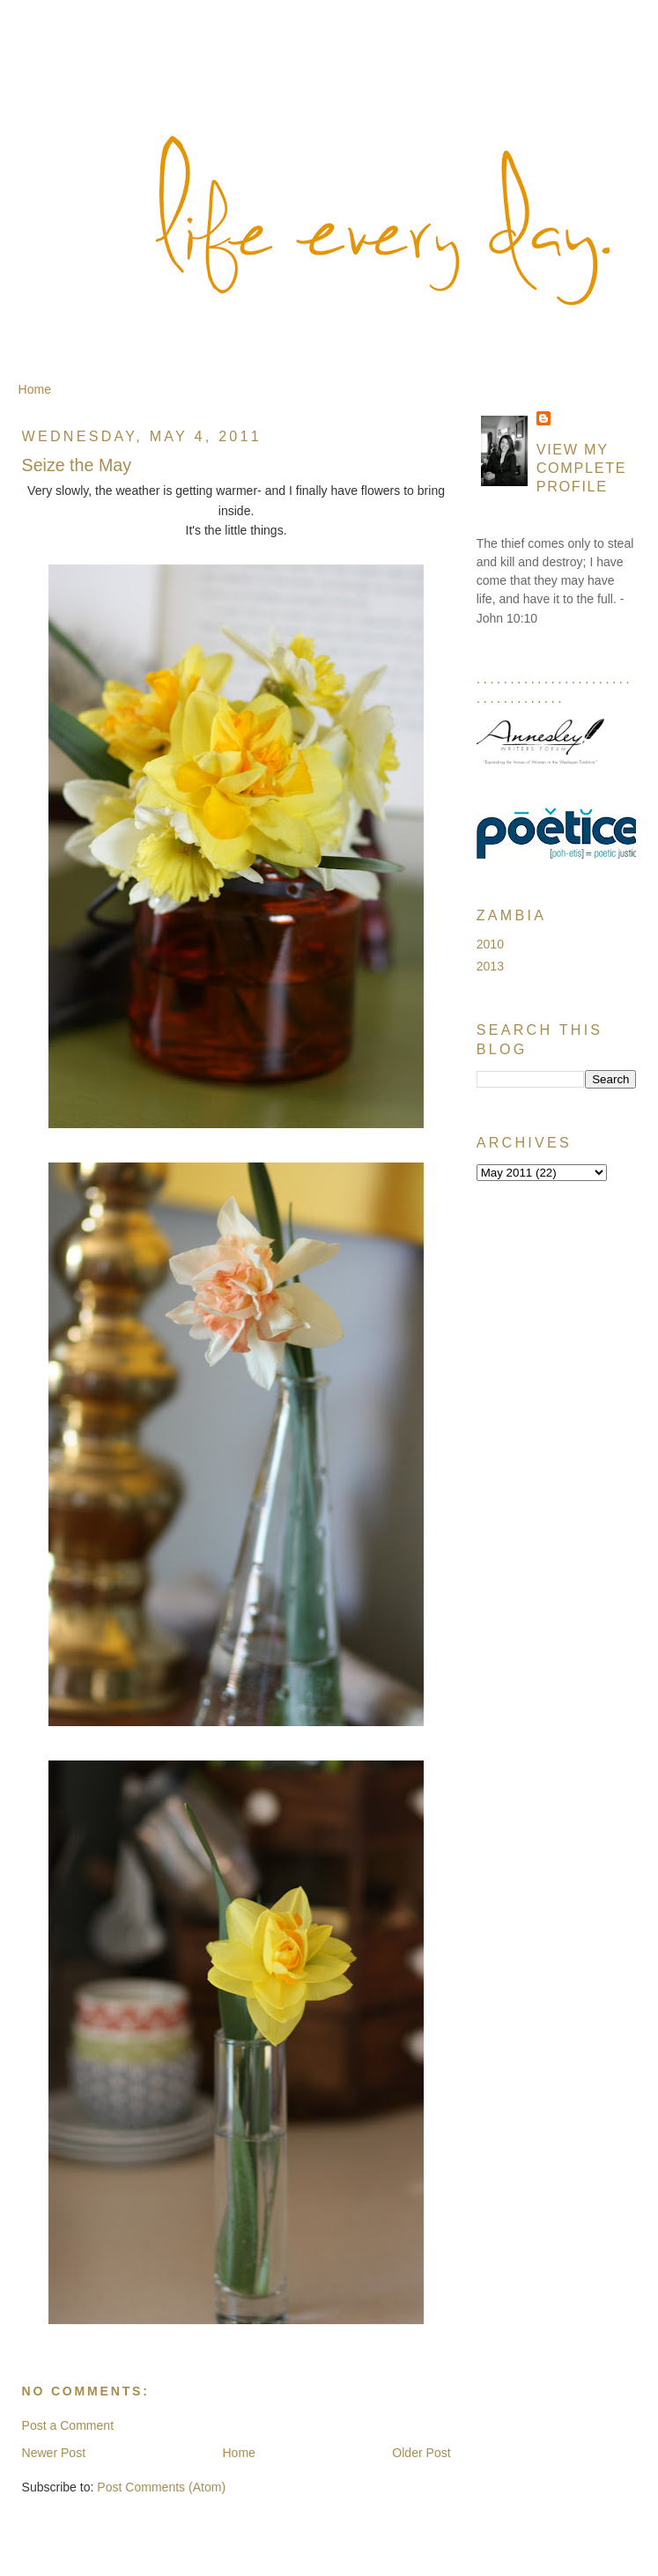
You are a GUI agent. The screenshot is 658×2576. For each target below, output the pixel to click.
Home (34, 389)
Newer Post (54, 2453)
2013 (490, 966)
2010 (490, 944)
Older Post (421, 2453)
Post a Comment (68, 2425)
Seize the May (76, 465)
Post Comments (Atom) (161, 2487)
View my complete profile (581, 467)
